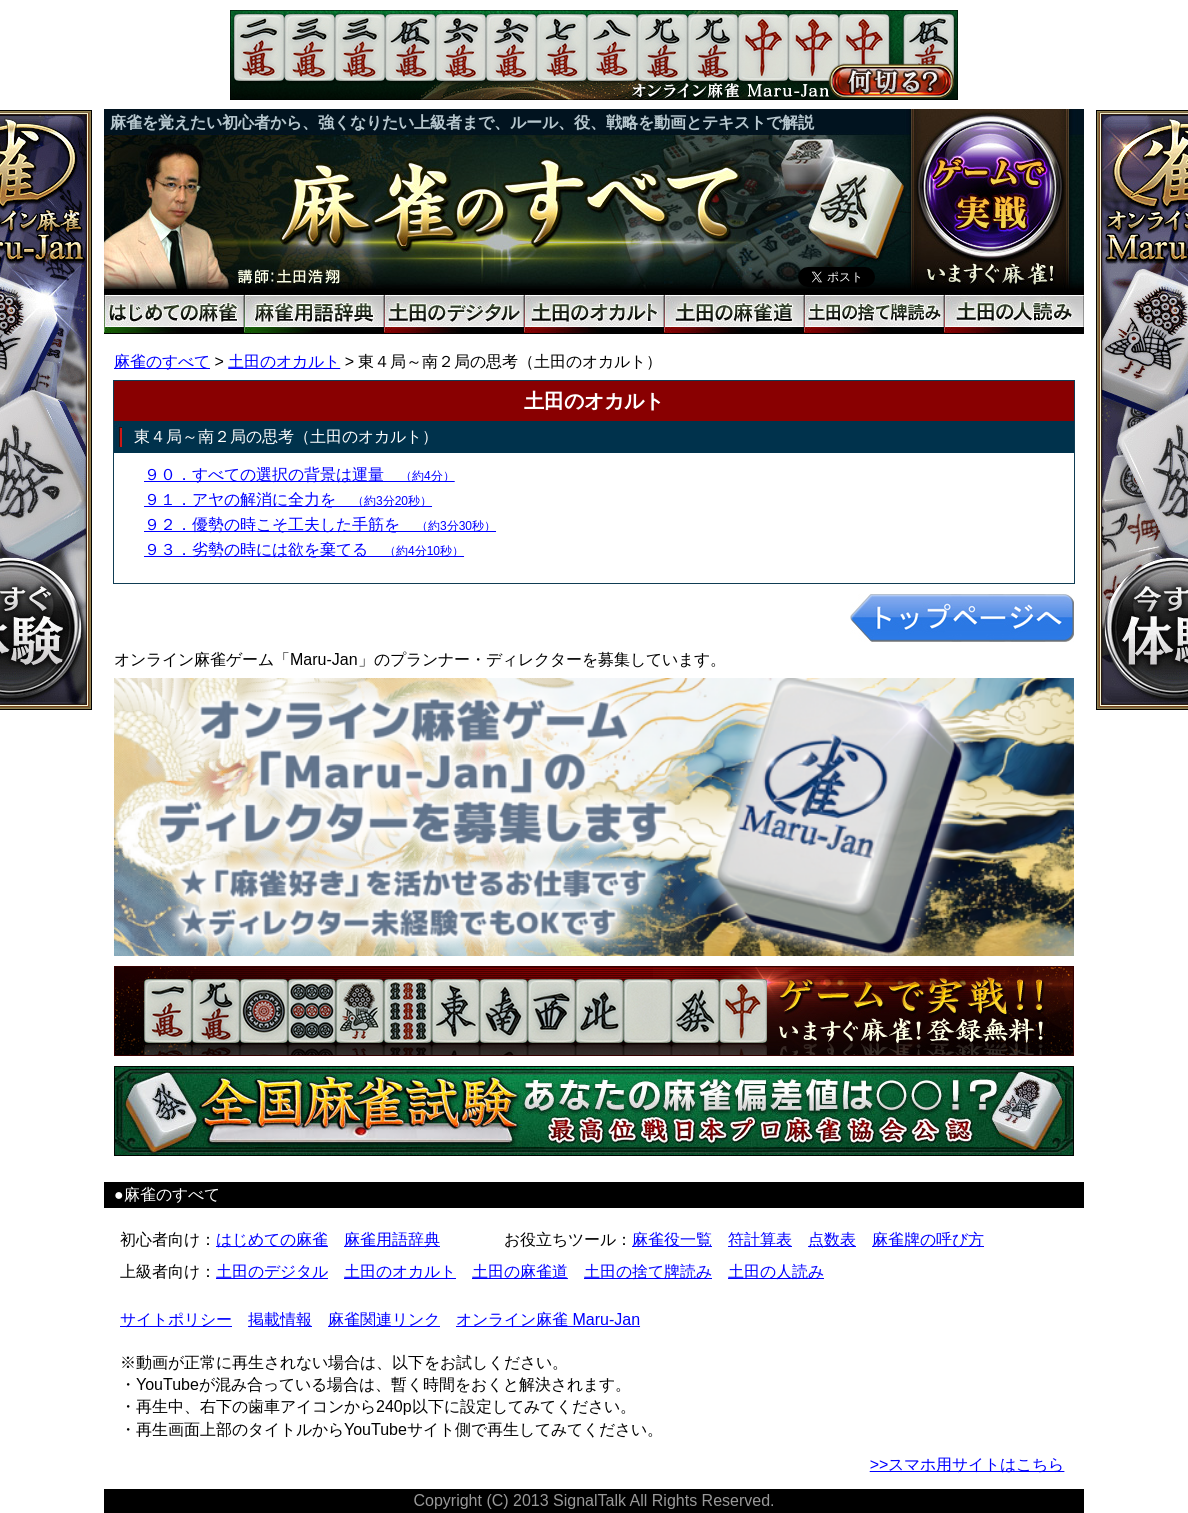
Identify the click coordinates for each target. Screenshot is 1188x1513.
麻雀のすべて (162, 361)
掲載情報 (280, 1319)
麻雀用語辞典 (392, 1239)
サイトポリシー (176, 1319)
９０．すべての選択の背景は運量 (299, 474)
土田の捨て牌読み (648, 1271)
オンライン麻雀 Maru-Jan (548, 1319)
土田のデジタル (272, 1271)
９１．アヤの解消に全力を (288, 499)
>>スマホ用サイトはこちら (967, 1464)
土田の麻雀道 (520, 1271)
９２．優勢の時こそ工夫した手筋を (320, 524)
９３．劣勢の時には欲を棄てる (304, 549)
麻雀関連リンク (384, 1319)
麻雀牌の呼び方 (928, 1239)
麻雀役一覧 (672, 1239)
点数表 (832, 1239)
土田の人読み (776, 1271)
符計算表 (760, 1239)
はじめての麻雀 (272, 1239)
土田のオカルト (284, 361)
